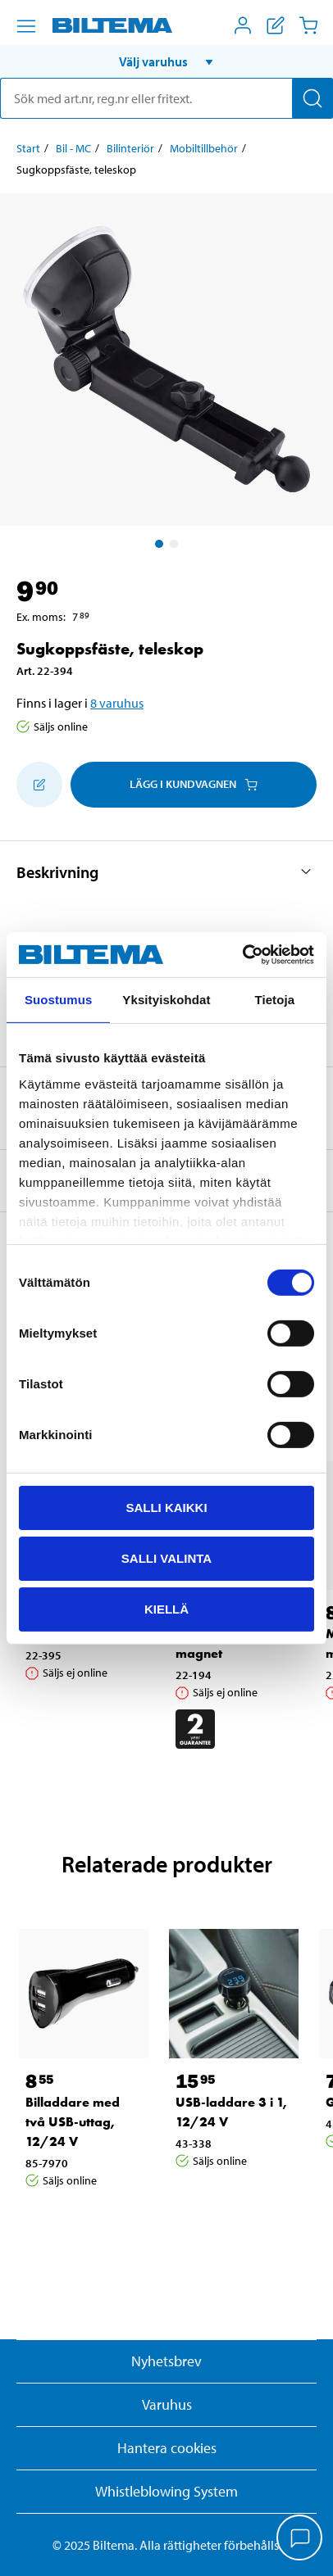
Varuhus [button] (167, 2404)
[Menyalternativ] (26, 26)
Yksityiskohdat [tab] (166, 1000)
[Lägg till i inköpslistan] (39, 785)
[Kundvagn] (308, 25)
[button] (166, 61)
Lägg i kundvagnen (194, 783)
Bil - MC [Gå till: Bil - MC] (73, 148)
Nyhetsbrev (166, 2361)
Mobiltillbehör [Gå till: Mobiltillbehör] (204, 148)
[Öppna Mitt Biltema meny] (242, 25)
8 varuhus (117, 703)
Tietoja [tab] (274, 1000)
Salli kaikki (166, 1507)
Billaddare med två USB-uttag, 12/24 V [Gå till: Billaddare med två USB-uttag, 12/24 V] (72, 2122)
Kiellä (166, 1608)
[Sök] (312, 98)
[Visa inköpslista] (275, 25)
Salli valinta (166, 1558)
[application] (300, 2539)
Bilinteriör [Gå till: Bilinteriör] (130, 148)
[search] (166, 98)
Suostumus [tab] (59, 1000)
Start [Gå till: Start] (28, 148)
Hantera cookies (167, 2447)
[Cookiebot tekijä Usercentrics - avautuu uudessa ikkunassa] (242, 954)
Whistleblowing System (166, 2491)
